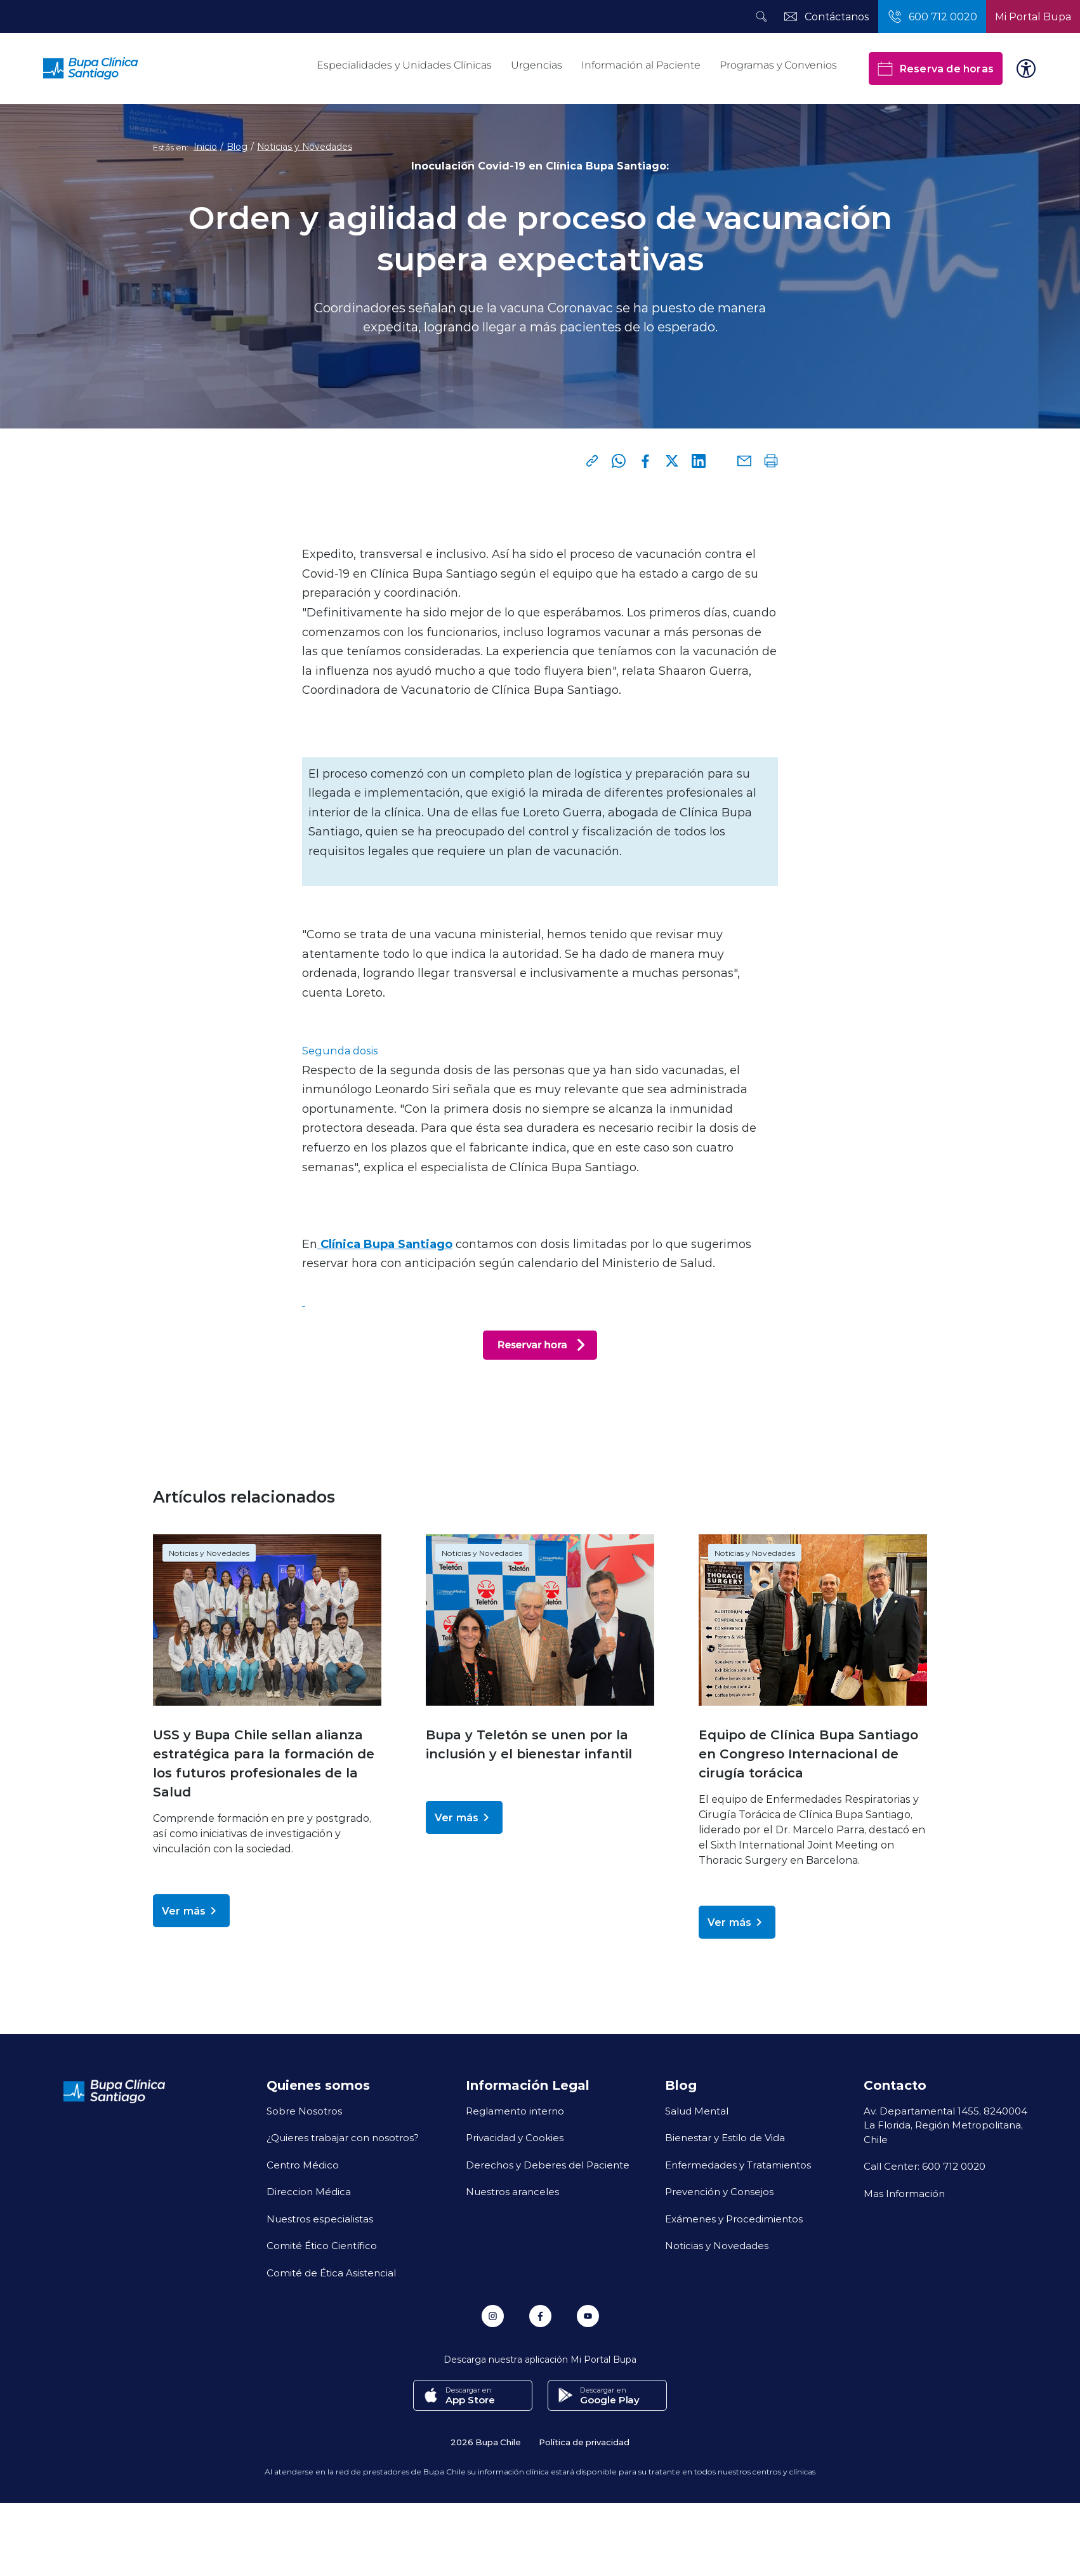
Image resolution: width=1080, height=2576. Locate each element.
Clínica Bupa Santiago (384, 1243)
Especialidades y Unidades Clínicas (404, 65)
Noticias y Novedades (304, 146)
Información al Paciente (641, 65)
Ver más (191, 1910)
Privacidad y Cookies (514, 2137)
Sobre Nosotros (304, 2110)
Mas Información (904, 2193)
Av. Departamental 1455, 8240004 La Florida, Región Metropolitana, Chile (945, 2125)
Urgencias (536, 65)
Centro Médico (303, 2164)
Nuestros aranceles (512, 2191)
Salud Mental (696, 2110)
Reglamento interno (515, 2110)
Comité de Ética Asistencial (331, 2272)
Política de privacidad (584, 2441)
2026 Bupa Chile (486, 2441)
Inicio (205, 146)
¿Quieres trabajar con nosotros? (343, 2137)
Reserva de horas (936, 68)
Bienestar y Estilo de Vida (725, 2137)
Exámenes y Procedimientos (734, 2218)
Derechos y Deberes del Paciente (547, 2164)
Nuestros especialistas (320, 2218)
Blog (237, 146)
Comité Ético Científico (322, 2245)
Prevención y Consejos (719, 2191)
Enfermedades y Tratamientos (738, 2164)
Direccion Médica (309, 2191)
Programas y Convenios (778, 65)
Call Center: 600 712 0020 (924, 2166)
